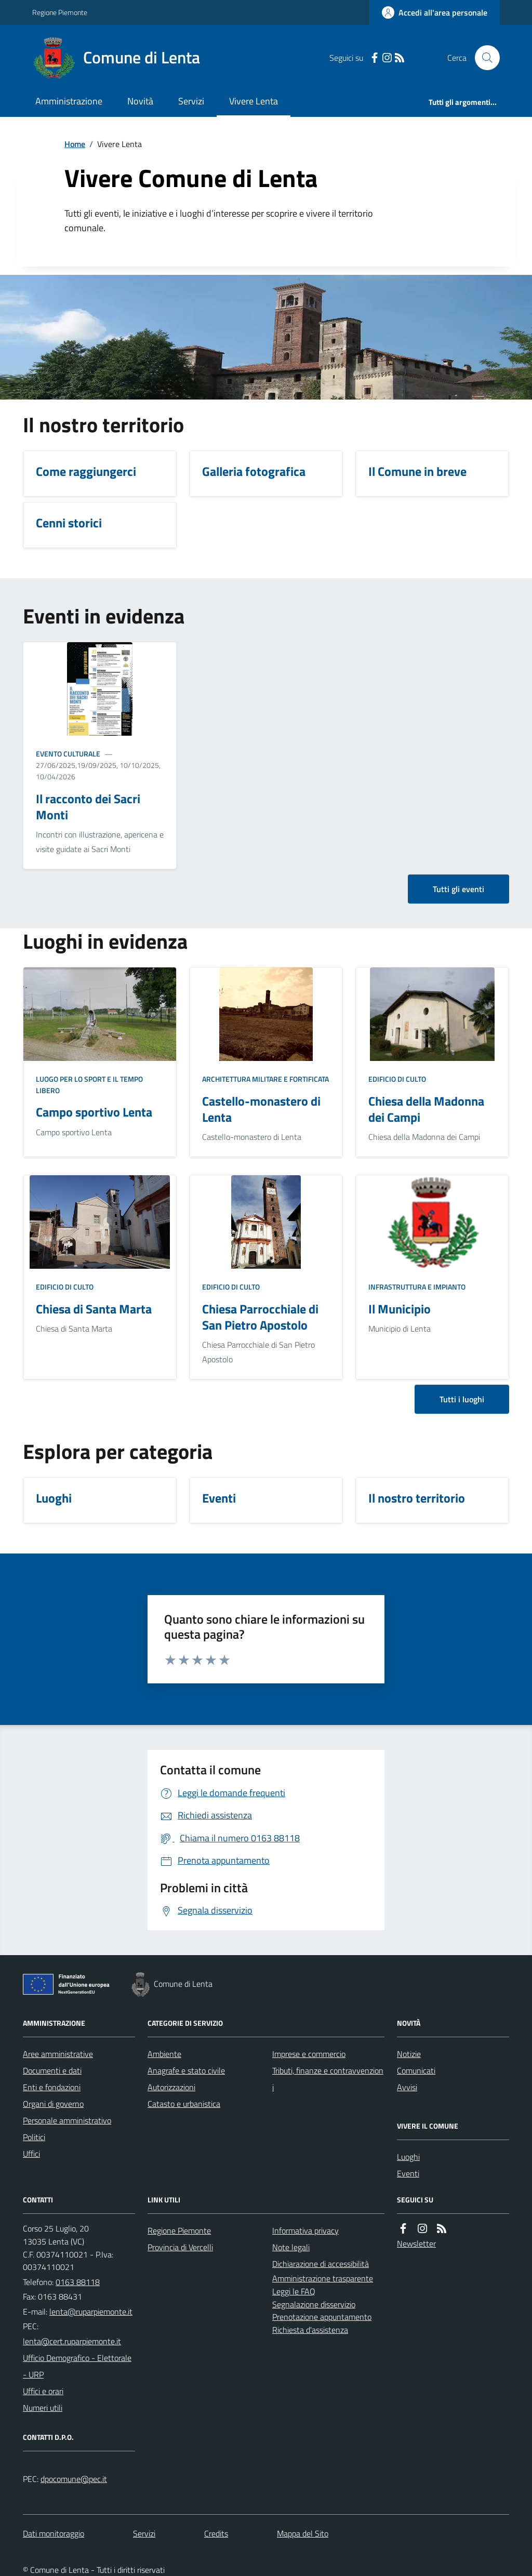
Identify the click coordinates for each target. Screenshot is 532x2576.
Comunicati (416, 2070)
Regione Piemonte (59, 12)
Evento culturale (68, 753)
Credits (216, 2533)
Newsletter (416, 2243)
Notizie (409, 2054)
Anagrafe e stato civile (186, 2070)
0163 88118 (78, 2282)
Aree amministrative (58, 2054)
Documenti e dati (52, 2070)
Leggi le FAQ (293, 2291)
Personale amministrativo (67, 2120)
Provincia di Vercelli (180, 2247)
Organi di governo (53, 2103)
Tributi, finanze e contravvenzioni (327, 2078)
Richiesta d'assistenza (310, 2329)
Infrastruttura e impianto (417, 1286)
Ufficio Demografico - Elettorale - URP (77, 2366)
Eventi (408, 2173)
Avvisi (407, 2087)
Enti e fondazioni (52, 2087)
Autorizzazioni (171, 2087)
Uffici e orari (43, 2391)
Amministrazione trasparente (322, 2278)
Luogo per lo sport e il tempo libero (89, 1084)
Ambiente (164, 2054)
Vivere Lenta (253, 101)
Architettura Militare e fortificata (265, 1078)
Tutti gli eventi (458, 889)
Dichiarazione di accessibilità (320, 2264)
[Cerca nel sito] (483, 57)
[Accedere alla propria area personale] (434, 12)
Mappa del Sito (302, 2533)
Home (74, 144)
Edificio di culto (397, 1078)
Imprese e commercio (308, 2054)
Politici (34, 2137)
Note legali (291, 2247)
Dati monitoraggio (53, 2533)
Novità (140, 101)
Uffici (31, 2153)
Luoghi (408, 2156)
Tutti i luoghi (462, 1399)
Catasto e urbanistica (184, 2103)
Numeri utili (42, 2407)
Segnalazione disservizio (313, 2304)
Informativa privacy (305, 2230)
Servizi (191, 101)
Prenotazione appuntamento (321, 2317)
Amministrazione (68, 101)
